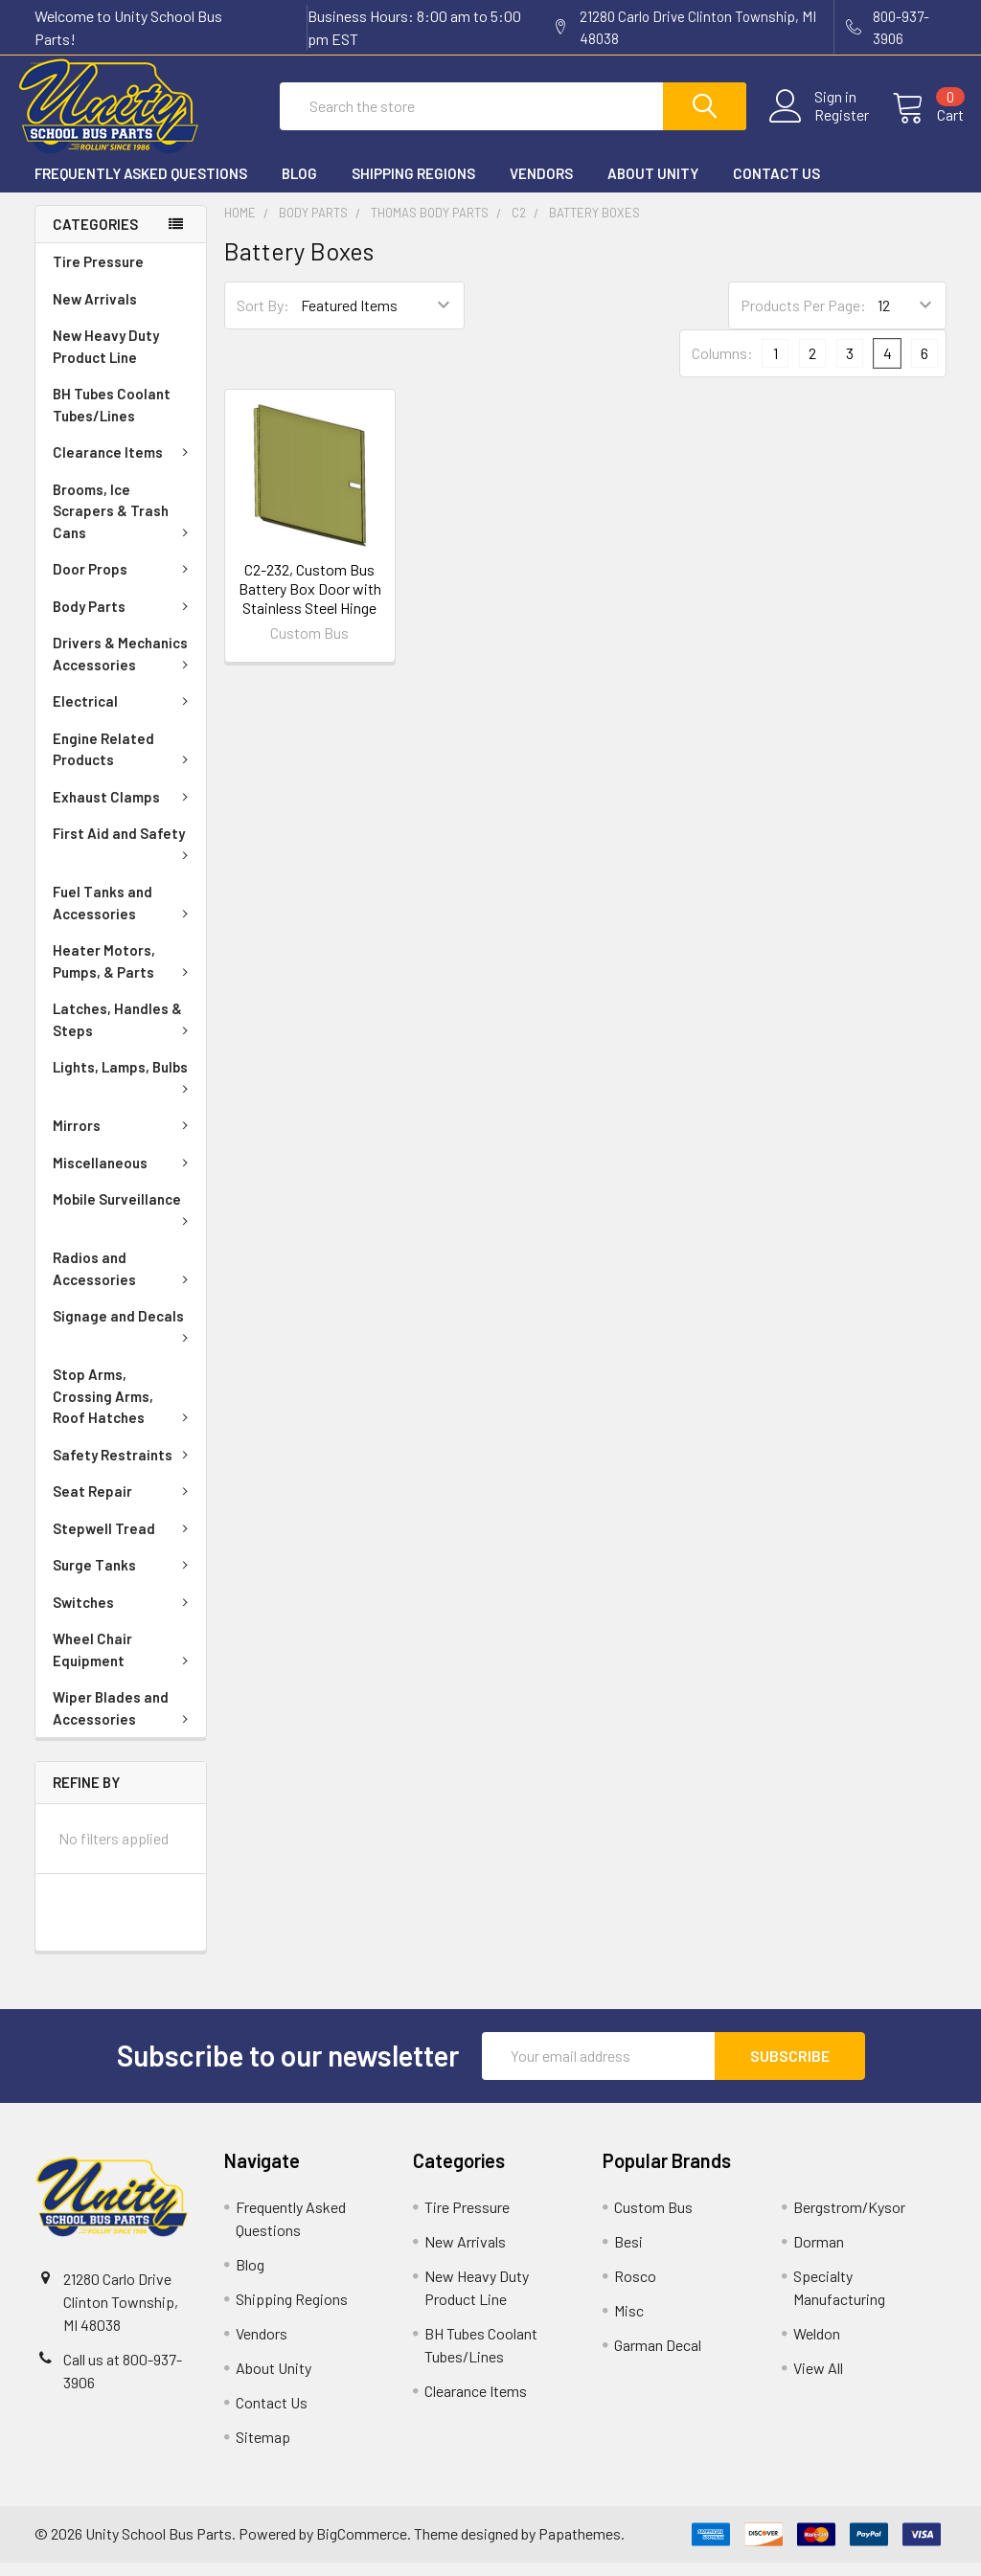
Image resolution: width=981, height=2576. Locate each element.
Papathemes (579, 2547)
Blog (299, 186)
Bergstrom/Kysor (849, 2220)
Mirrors (124, 1138)
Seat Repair (124, 1504)
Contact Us (776, 186)
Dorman (818, 2255)
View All (818, 2381)
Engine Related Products (124, 762)
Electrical (124, 714)
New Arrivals (95, 312)
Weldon (816, 2347)
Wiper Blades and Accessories (124, 1721)
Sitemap (263, 2450)
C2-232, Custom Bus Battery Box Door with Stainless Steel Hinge (310, 602)
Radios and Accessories (124, 1281)
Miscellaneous (124, 1176)
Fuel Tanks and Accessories (124, 916)
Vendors (541, 186)
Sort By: (263, 318)
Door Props (124, 582)
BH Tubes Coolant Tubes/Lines (112, 418)
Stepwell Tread (124, 1541)
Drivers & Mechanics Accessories (124, 667)
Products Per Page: (803, 318)
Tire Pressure (98, 274)
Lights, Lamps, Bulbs (124, 1089)
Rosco (635, 2289)
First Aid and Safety (124, 855)
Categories (95, 237)
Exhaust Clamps (124, 810)
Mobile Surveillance (124, 1221)
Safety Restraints (124, 1468)
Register (824, 123)
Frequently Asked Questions (140, 186)
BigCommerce (361, 2547)
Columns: (722, 366)
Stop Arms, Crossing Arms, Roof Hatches (124, 1409)
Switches (124, 1615)
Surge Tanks (124, 1578)
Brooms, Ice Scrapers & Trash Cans (124, 524)
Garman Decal (657, 2358)
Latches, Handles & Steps (124, 1032)
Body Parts (124, 619)
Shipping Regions (413, 186)
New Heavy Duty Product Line (106, 359)
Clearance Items (124, 465)
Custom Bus (653, 2220)
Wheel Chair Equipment (124, 1663)
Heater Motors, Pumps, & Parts (124, 974)
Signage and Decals (124, 1338)
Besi (628, 2255)
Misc (629, 2324)
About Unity (652, 186)
